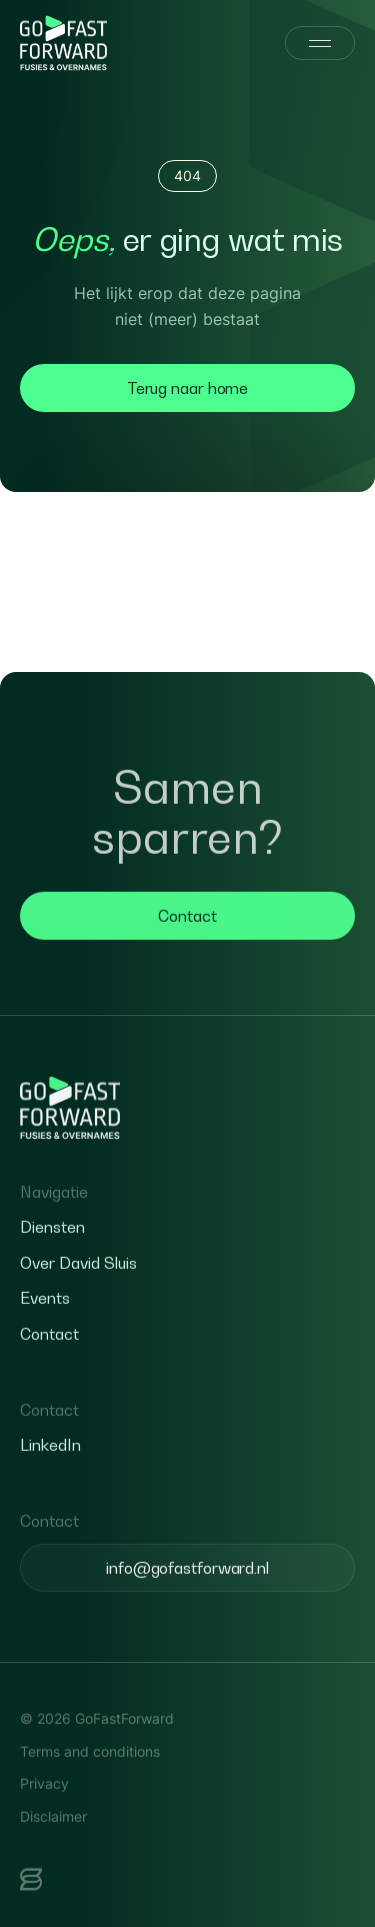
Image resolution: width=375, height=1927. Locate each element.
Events (45, 1340)
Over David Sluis (78, 1304)
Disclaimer (53, 1857)
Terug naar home (188, 388)
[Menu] (320, 43)
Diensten (52, 1269)
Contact (187, 957)
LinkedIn (50, 1486)
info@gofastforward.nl (187, 1609)
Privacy (44, 1824)
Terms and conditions (90, 1792)
